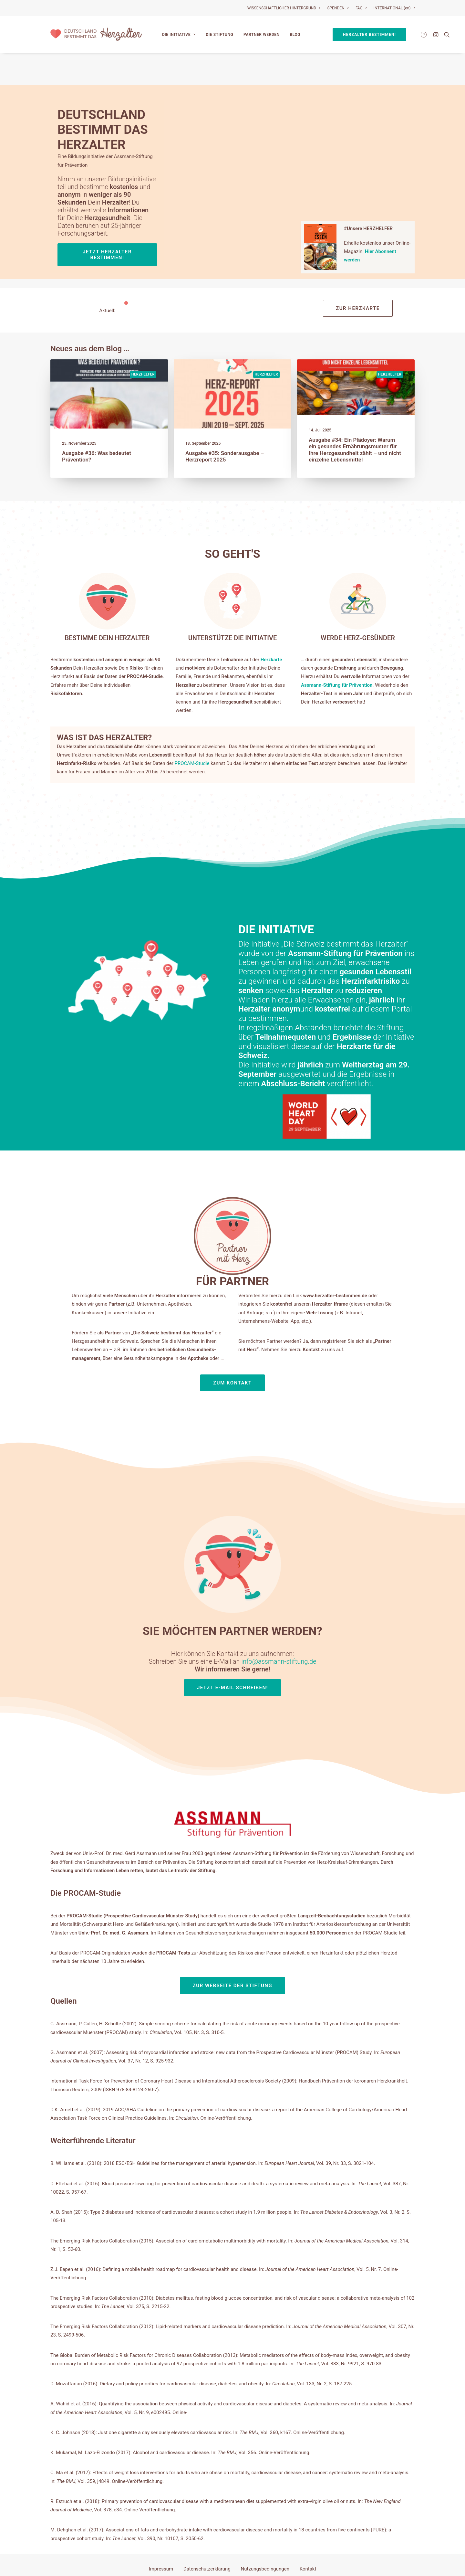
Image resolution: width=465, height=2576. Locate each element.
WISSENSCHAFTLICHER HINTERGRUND (283, 8)
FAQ (361, 8)
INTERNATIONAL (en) (394, 8)
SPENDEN (337, 8)
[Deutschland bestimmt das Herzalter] (96, 34)
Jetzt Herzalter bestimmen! (108, 222)
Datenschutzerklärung (207, 2537)
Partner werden (261, 34)
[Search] (445, 34)
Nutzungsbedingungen (265, 2537)
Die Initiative (179, 34)
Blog (295, 34)
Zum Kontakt (232, 1392)
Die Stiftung (219, 34)
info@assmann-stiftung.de (255, 1602)
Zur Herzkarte (358, 276)
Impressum (161, 2537)
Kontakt (308, 2537)
